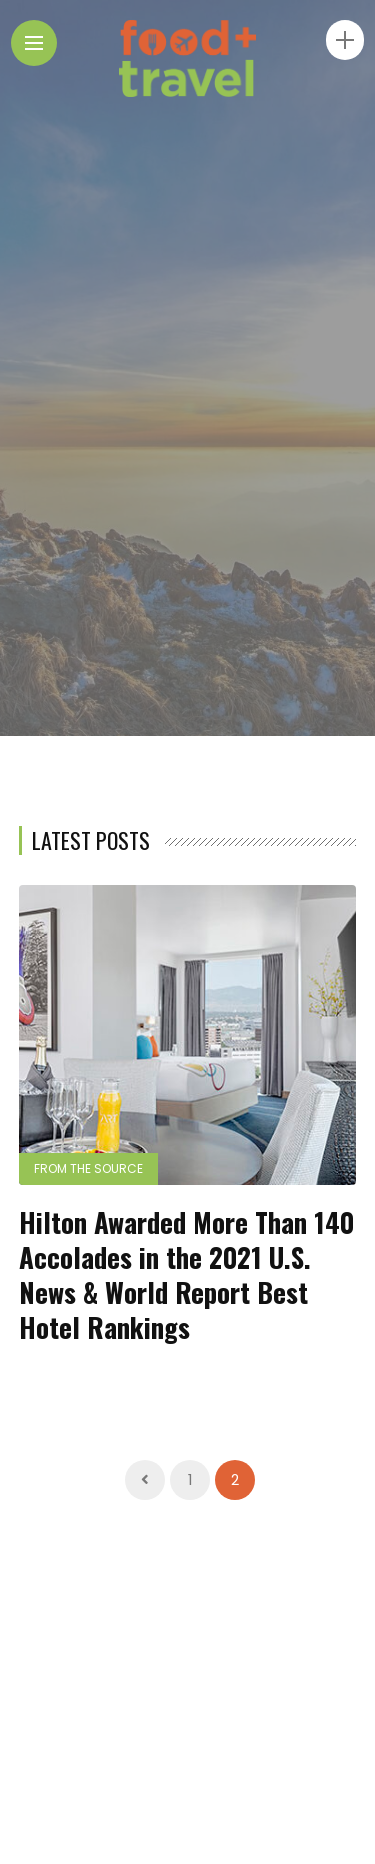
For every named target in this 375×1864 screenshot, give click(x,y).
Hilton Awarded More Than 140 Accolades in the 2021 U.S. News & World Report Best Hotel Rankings (186, 1274)
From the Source (88, 1168)
